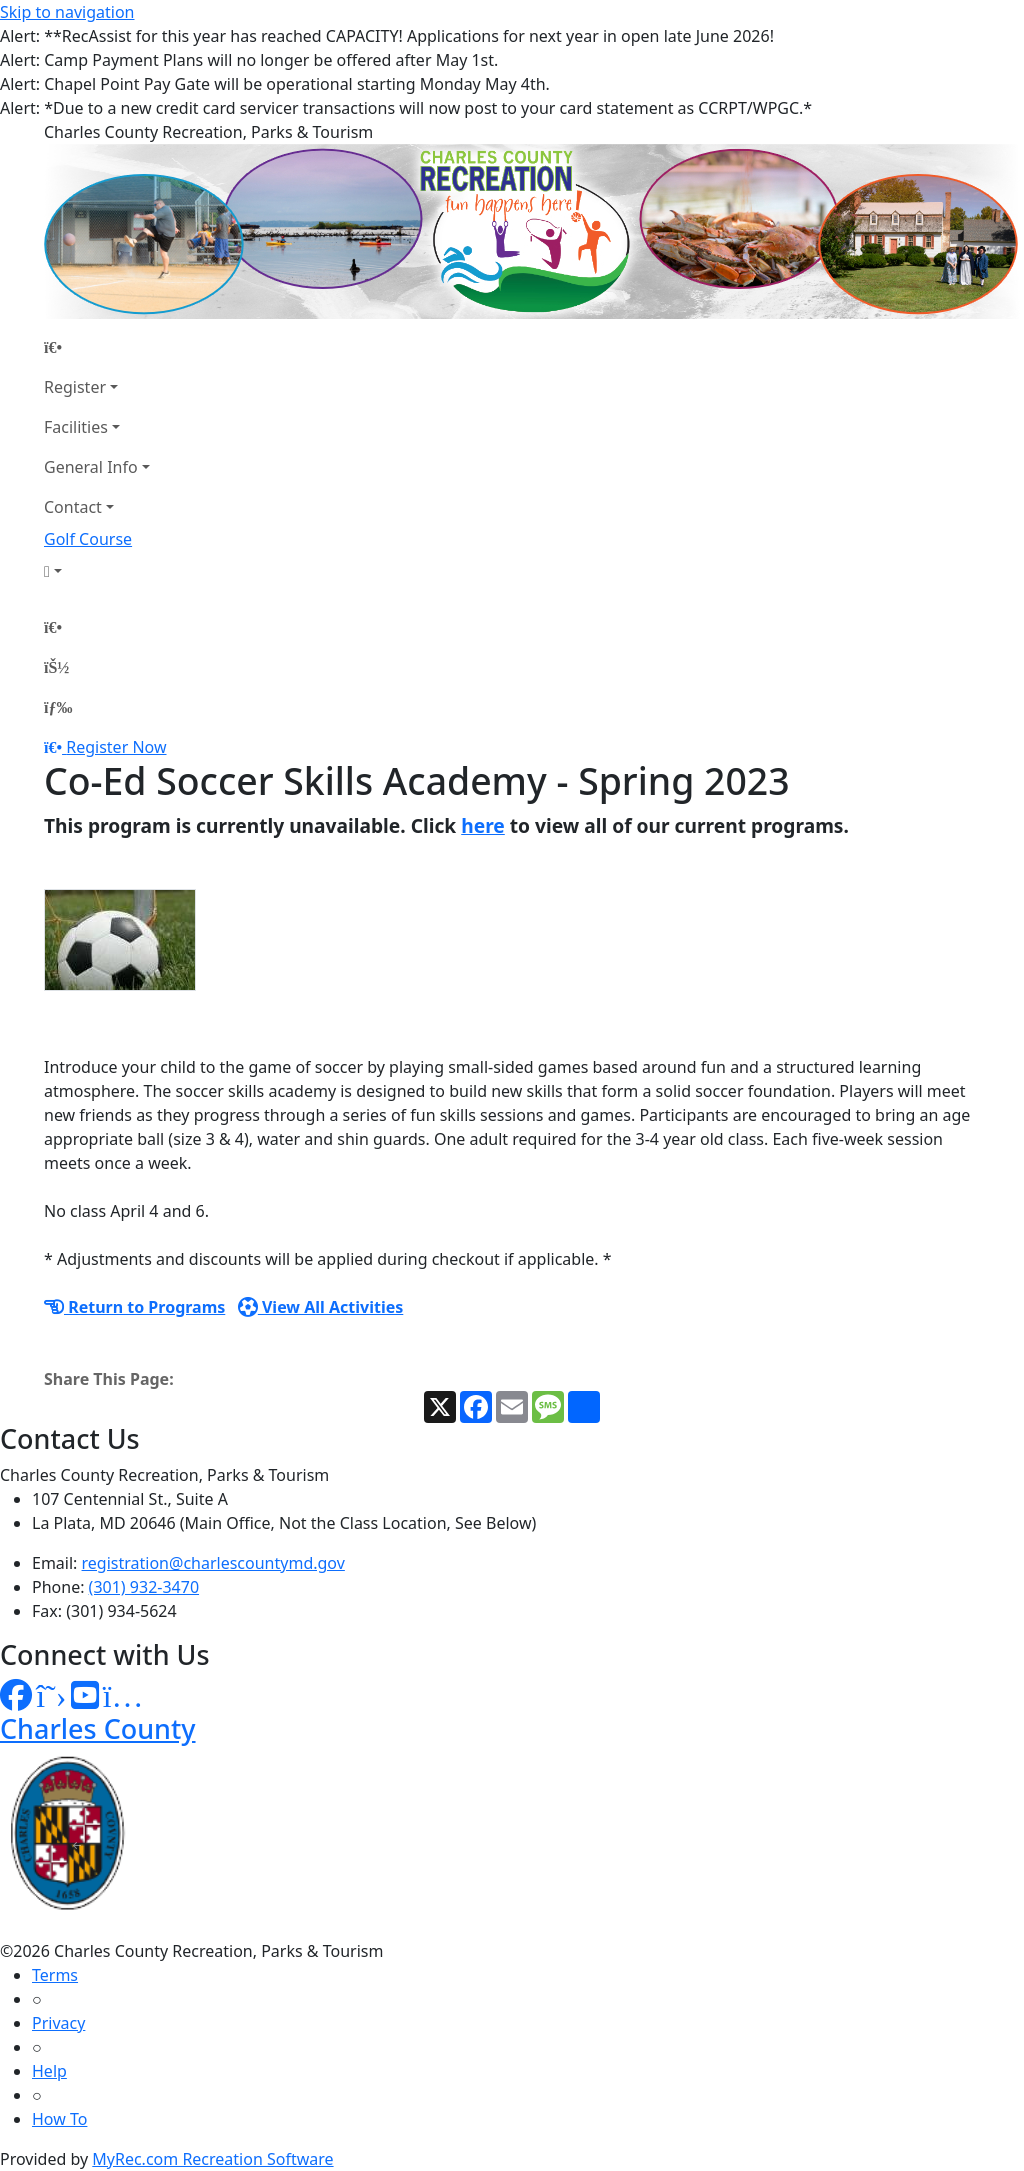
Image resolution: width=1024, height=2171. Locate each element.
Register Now (116, 747)
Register (75, 387)
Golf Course (88, 539)
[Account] (97, 571)
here (483, 825)
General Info (91, 467)
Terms (55, 1975)
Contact (73, 507)
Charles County (98, 1728)
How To (59, 2119)
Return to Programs (134, 1307)
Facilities (76, 427)
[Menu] (58, 707)
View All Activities (321, 1307)
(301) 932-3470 (144, 1587)
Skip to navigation (67, 12)
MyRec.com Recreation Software (212, 2159)
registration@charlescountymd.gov (213, 1563)
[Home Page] (97, 347)
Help (49, 2071)
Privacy (58, 2023)
